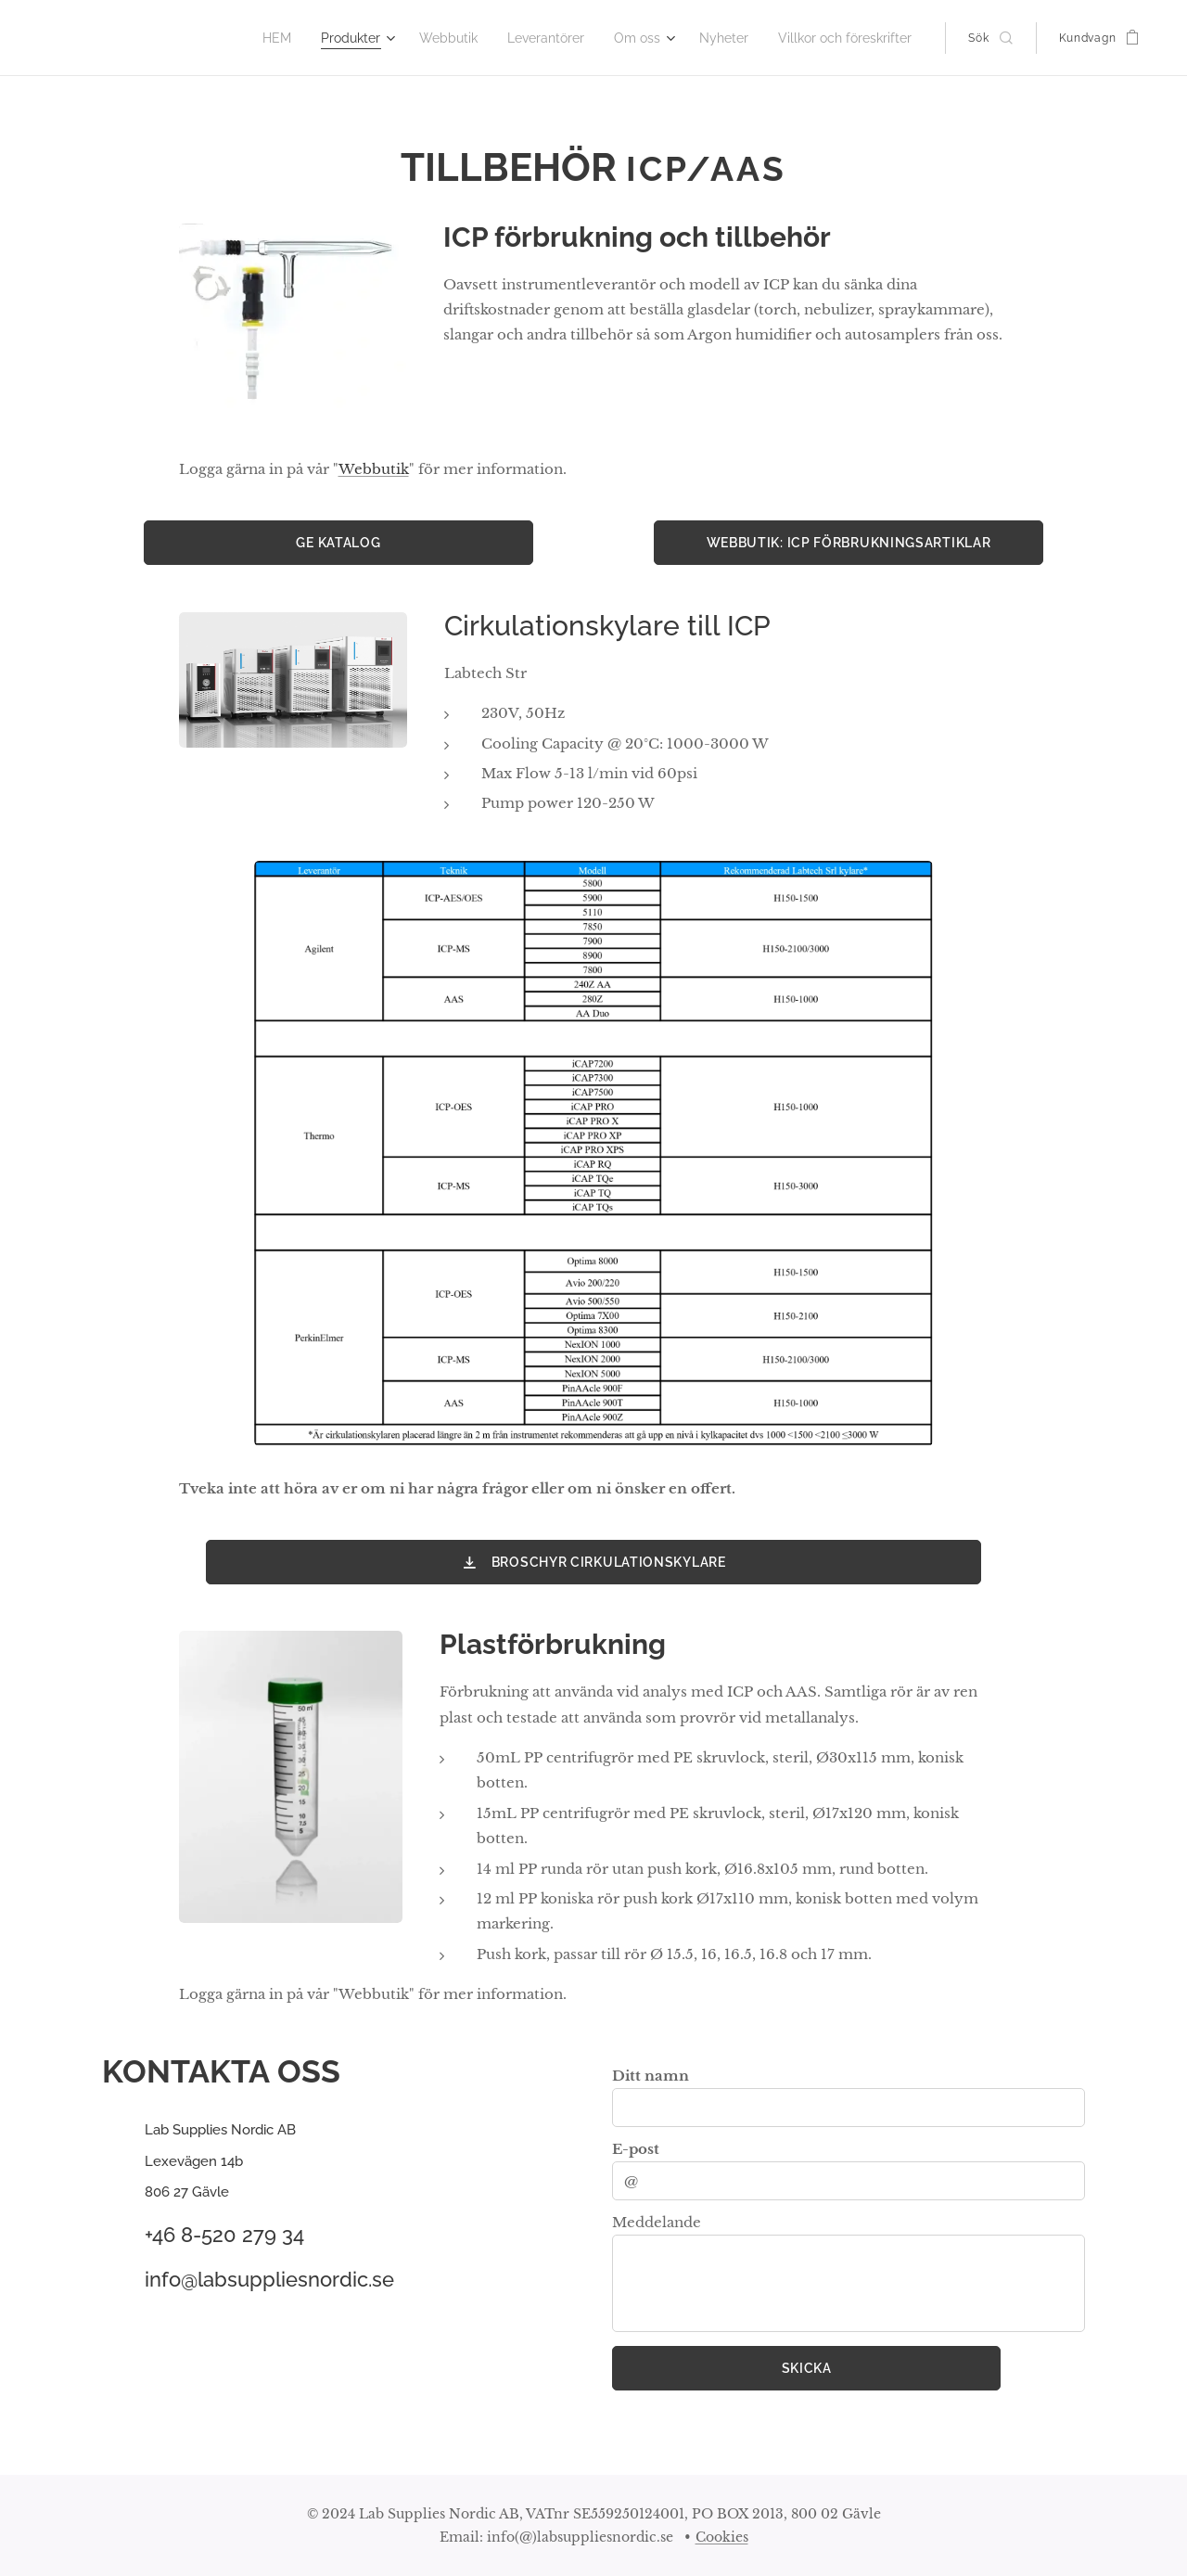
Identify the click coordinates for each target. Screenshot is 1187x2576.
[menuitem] (306, 38)
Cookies (722, 2537)
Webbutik (373, 469)
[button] (990, 38)
